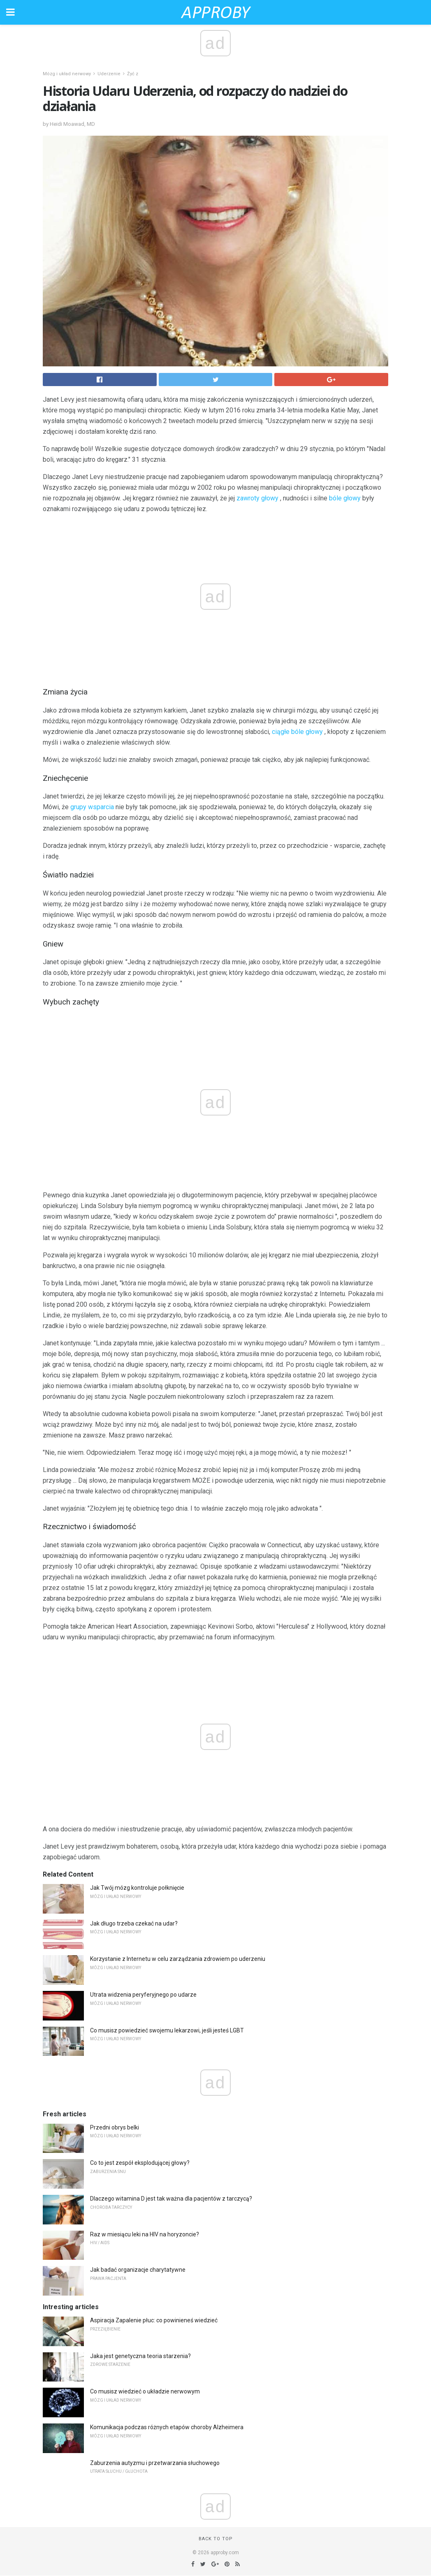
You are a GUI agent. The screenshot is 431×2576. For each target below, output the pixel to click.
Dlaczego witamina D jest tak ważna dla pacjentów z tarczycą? (171, 2198)
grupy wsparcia (92, 807)
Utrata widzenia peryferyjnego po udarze (143, 1994)
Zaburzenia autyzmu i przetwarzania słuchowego (155, 2463)
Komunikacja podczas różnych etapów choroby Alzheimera (166, 2427)
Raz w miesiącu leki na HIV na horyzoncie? (144, 2234)
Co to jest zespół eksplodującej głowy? (140, 2162)
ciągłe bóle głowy (297, 732)
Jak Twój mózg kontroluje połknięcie (137, 1887)
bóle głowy (345, 498)
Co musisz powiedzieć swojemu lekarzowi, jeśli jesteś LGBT (167, 2030)
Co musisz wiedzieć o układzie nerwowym (145, 2391)
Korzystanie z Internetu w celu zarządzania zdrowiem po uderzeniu (177, 1959)
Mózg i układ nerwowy (67, 73)
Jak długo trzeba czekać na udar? (134, 1923)
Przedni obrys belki (114, 2127)
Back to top (216, 2538)
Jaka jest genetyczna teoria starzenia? (140, 2356)
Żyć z (132, 73)
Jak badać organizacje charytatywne (137, 2269)
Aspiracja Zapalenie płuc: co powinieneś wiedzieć (154, 2320)
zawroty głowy (257, 498)
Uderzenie (108, 73)
